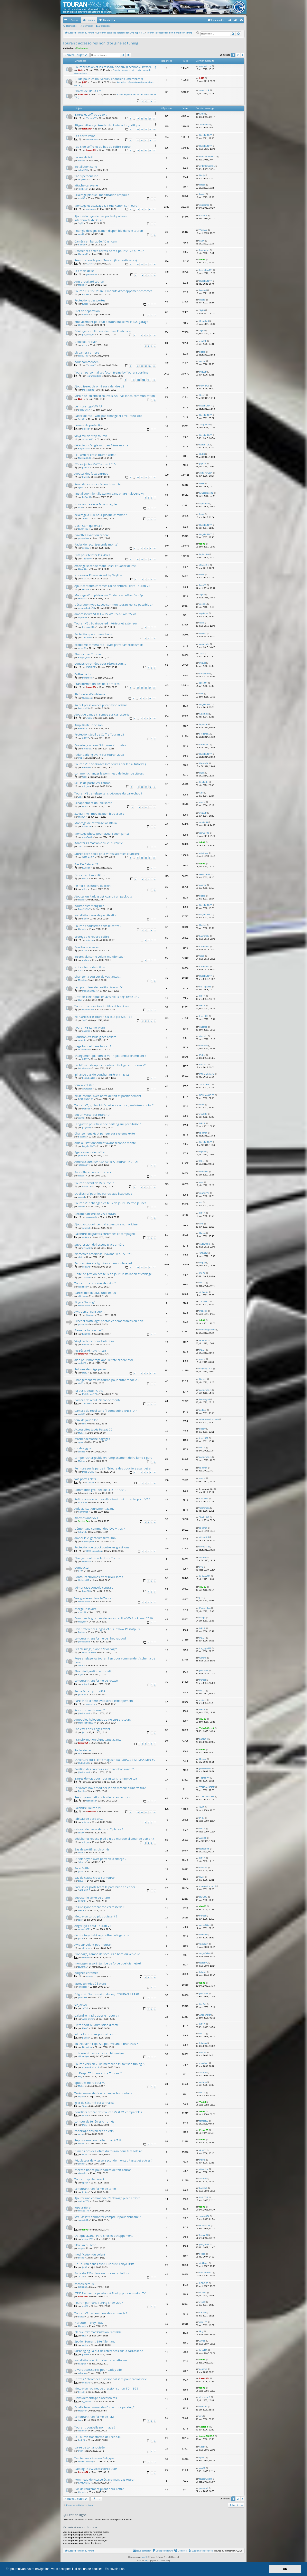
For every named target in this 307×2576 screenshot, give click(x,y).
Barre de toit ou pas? (88, 1330)
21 (154, 119)
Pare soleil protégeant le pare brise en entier (104, 1887)
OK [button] (285, 2569)
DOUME (203, 683)
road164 (82, 1612)
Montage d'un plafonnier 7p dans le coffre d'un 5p (108, 595)
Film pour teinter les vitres (92, 555)
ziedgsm (86, 1948)
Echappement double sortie (93, 803)
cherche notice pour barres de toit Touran (103, 2170)
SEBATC (203, 1253)
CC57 (89, 263)
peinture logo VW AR (88, 406)
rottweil (85, 1684)
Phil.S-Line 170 (206, 1074)
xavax (81, 160)
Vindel (202, 2102)
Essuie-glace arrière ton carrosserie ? (99, 1907)
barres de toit (83, 157)
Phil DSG (203, 2197)
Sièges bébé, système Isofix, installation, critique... (108, 125)
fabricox (203, 1934)
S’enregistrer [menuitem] (242, 21)
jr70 (80, 1571)
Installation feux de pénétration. (96, 915)
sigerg (202, 300)
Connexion (88, 26)
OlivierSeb (83, 569)
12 (142, 140)
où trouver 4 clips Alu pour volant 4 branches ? (106, 2044)
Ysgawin (203, 230)
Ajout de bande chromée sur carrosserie (101, 714)
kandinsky (83, 1287)
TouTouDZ (204, 1517)
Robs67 (82, 1175)
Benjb (202, 175)
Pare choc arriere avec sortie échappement (103, 1701)
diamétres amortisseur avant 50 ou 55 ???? (103, 1254)
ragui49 (81, 198)
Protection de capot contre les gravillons (101, 1547)
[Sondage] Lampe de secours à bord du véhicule (107, 1954)
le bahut (203, 1133)
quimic (85, 314)
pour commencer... (87, 362)
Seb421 (82, 419)
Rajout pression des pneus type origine (100, 705)
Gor (84, 777)
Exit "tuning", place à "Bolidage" (95, 1649)
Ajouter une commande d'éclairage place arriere (107, 2198)
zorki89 (81, 1414)
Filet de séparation (87, 311)
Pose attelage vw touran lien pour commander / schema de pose (114, 1660)
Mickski (81, 1461)
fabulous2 (91, 1801)
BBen (202, 773)
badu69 (203, 2052)
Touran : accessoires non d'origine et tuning (100, 43)
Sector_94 (83, 1521)
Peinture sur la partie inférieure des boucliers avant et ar (113, 1468)
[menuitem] (216, 20)
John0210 (83, 170)
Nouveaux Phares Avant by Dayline (98, 575)
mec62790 (204, 386)
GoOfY (85, 2154)
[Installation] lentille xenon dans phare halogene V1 (109, 493)
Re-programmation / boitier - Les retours (102, 1797)
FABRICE (91, 667)
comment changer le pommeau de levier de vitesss (109, 773)
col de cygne (82, 1448)
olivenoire (86, 826)
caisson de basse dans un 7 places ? (98, 1829)
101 (133, 380)
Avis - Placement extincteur (92, 1172)
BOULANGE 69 (85, 1099)
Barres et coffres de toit (90, 114)
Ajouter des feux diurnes (91, 473)
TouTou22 (87, 518)
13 (146, 140)
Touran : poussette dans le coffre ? (97, 926)
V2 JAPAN (80, 2005)
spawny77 (204, 1193)
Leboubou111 (205, 270)
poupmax (203, 1670)
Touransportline (93, 376)
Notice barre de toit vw (90, 967)
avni (201, 1223)
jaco (84, 1732)
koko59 (85, 589)
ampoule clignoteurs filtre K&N (95, 1538)
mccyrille (82, 1622)
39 (150, 129)
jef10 (84, 82)
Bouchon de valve (86, 947)
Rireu (201, 483)
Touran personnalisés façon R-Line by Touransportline (111, 372)
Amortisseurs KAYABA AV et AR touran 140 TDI (106, 1162)
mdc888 (203, 1114)
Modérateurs (82, 48)
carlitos (85, 1237)
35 (150, 264)
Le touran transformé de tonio (95, 2189)
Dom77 (202, 1759)
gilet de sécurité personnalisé (94, 2103)
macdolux (204, 2063)
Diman (202, 1233)
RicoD (85, 2028)
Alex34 (202, 1838)
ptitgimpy (203, 853)
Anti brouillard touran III (90, 281)
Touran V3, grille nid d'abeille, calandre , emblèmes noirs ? (114, 1105)
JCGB (89, 718)
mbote (202, 2160)
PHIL (201, 1818)
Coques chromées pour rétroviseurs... (100, 663)
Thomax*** (91, 118)
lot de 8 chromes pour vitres (93, 2034)
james (81, 2164)
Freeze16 (86, 767)
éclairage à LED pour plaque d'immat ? (100, 515)
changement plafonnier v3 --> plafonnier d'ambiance (110, 1056)
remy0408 (87, 837)
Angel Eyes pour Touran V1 (92, 1926)
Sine (201, 793)
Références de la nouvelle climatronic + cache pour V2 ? (112, 1499)
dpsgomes (204, 205)
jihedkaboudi (84, 1641)
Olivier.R (203, 215)
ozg (80, 1920)
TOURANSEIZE (207, 1787)
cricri (201, 623)
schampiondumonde (209, 1419)
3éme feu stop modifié (89, 1691)
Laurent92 (204, 936)
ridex (201, 574)
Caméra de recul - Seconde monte (97, 1400)
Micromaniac (92, 139)
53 (150, 209)
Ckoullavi (203, 1944)
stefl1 (84, 1373)
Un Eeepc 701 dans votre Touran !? (98, 2073)
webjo (202, 1617)
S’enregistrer (105, 26)
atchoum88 (83, 1049)
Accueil (75, 20)
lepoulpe (203, 724)
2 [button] (238, 55)
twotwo (202, 633)
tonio (84, 2192)
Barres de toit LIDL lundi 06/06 (95, 1293)
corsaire (86, 1267)
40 (154, 129)
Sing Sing (204, 714)
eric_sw (85, 786)
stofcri (85, 806)
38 (146, 129)
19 (146, 119)
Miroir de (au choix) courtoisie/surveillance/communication (114, 396)
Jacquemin (204, 424)
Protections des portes (89, 300)
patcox (81, 1871)
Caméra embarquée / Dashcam (95, 241)
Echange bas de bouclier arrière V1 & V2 (101, 1074)
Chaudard (204, 321)
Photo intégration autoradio (93, 1671)
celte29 (85, 548)
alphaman (204, 503)
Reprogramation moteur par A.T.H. (98, 2140)
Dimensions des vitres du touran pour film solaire (108, 2151)
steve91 (82, 2143)
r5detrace (82, 598)
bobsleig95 (204, 1399)
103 (143, 380)
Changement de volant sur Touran (97, 1558)
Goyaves (82, 179)
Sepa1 (202, 395)
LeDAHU (86, 497)
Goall (84, 950)
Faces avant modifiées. (89, 875)
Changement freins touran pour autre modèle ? (106, 1380)
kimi (84, 1423)
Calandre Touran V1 (87, 1808)
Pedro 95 (203, 2130)
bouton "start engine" (89, 906)
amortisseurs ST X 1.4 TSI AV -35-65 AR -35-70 (105, 614)
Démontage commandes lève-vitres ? (99, 1528)
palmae (202, 885)
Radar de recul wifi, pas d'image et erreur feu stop (108, 416)
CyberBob (87, 698)
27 (150, 688)
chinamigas (83, 2056)
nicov (84, 345)
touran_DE (204, 444)
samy (201, 241)
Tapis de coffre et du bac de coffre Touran (103, 146)
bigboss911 (83, 1580)
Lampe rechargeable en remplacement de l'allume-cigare (113, 1457)
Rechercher (71, 26)
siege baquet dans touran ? (92, 1046)
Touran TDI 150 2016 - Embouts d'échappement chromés (113, 291)
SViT (84, 578)
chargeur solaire (85, 1609)
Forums (91, 20)
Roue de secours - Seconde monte (97, 484)
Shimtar (82, 244)
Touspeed (83, 1987)
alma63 (81, 1451)
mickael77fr (83, 2201)
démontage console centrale (93, 1587)
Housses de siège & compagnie (95, 504)
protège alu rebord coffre (91, 936)
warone (81, 1665)
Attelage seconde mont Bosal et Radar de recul (106, 566)
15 (154, 140)
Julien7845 (204, 124)
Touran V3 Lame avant (89, 1027)
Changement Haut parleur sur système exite (104, 1133)
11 (138, 140)
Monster (82, 980)
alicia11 (203, 604)
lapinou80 (204, 554)
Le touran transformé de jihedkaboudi (100, 1638)
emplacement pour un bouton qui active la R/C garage (111, 322)
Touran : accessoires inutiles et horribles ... (103, 1006)
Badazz (203, 1379)
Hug (80, 1000)
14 (150, 140)
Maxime (82, 285)
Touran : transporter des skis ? (95, 1283)
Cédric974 (204, 946)
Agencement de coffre (89, 1152)
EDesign (86, 868)
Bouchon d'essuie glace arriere (95, 1037)
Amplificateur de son (88, 725)
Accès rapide (66, 21)
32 (138, 264)
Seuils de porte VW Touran (92, 783)
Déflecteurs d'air (85, 342)
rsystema (82, 617)
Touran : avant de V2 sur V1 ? (94, 1183)
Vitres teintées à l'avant (90, 1983)
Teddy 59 (82, 189)
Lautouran (204, 250)
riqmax (202, 1151)
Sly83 (202, 114)
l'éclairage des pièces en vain (94, 2131)
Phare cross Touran (87, 654)
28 (154, 688)
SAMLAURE (88, 857)
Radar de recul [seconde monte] (96, 544)
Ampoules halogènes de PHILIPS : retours (102, 1719)
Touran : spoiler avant (89, 2179)
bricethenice (84, 1068)
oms (201, 693)
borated (203, 290)
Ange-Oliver (205, 1925)
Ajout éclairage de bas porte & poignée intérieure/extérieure (100, 218)
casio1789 (83, 356)
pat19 (81, 1938)
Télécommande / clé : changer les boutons (103, 2093)
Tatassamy (83, 1165)
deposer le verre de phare (92, 1897)
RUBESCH (83, 1763)
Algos (81, 1674)
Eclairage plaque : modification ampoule (101, 195)
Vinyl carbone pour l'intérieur (94, 1341)
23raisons (87, 1277)
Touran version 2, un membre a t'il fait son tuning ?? (109, 2064)
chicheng (82, 1296)
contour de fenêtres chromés (94, 2121)
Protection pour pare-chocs (93, 634)
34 (146, 264)
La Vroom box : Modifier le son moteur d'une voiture (110, 1788)
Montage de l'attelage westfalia (95, 823)
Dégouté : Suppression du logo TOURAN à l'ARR (106, 1994)
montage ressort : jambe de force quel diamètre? (107, 1963)
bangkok (203, 2188)
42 (150, 1267)
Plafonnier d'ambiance (89, 694)
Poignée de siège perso (90, 1369)
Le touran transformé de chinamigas (99, 2053)
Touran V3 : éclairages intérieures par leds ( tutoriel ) (110, 764)
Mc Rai (202, 2004)
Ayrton (202, 361)
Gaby (81, 70)
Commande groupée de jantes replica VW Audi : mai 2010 (113, 1618)
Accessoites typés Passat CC (93, 1429)
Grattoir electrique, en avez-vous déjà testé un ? (106, 997)
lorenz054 (83, 94)
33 (142, 264)
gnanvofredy (205, 66)
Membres (108, 20)
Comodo (82, 929)
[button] (242, 55)
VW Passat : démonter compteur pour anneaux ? (107, 2217)
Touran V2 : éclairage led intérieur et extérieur (105, 623)
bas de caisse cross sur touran (95, 1877)
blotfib (81, 325)
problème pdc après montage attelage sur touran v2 (110, 1065)
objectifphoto (88, 1541)
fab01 (202, 259)
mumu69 (82, 648)
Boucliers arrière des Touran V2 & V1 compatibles (108, 2112)
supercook (204, 90)
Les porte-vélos (84, 136)
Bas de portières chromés (91, 1849)
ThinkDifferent (206, 1728)
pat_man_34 (88, 334)
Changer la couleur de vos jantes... (97, 976)
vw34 (201, 1104)
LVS (80, 1753)
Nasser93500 (84, 458)
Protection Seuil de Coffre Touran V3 (99, 734)
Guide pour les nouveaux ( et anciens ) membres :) (108, 79)
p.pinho (85, 467)
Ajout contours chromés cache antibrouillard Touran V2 (112, 586)
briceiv (202, 1429)
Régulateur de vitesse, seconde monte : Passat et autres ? (113, 2160)
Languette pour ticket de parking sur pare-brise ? (107, 1124)
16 (138, 1812)
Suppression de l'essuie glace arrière (99, 1244)
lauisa (85, 2115)
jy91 (80, 758)
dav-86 (202, 1587)
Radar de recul (84, 1750)
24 (150, 366)
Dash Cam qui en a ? (88, 526)
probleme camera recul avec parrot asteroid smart (108, 645)
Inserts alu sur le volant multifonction (99, 956)
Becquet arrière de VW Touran (95, 1214)
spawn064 (83, 2220)
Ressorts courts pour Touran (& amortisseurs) (105, 260)
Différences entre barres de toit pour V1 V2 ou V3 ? (109, 251)
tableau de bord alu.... (89, 1818)
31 (138, 559)
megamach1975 (90, 991)
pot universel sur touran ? (91, 1115)
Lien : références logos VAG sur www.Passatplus (107, 1629)
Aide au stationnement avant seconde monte (105, 1143)
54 (154, 209)
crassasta (86, 1561)
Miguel (202, 663)
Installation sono (85, 166)
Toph (84, 2106)
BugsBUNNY (205, 135)
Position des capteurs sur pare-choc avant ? (104, 1769)
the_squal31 (88, 390)
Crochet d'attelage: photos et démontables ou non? (109, 1321)
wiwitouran (87, 1089)
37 (142, 129)
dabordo (86, 1031)
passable (82, 1324)
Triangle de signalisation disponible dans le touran (108, 231)
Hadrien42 (83, 254)
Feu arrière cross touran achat (95, 455)
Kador (85, 304)
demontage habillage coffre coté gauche (101, 1935)
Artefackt (203, 822)
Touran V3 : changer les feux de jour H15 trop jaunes (110, 1203)
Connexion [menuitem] (236, 21)
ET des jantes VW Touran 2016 (95, 464)
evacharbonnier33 (208, 156)
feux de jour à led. (86, 1420)
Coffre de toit (83, 674)
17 (138, 119)
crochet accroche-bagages (92, 1439)
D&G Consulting (94, 1551)
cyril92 (81, 487)
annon (202, 802)
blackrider (204, 782)
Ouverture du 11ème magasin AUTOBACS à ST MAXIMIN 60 (114, 1760)
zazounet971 (88, 439)
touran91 (82, 1967)
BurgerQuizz (84, 657)
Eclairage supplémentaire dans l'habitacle (102, 331)
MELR (85, 878)
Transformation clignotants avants (97, 1739)
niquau (81, 2096)
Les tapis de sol (84, 271)
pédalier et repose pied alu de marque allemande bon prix (114, 1838)
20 (150, 119)
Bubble (81, 1791)
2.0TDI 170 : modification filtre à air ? (99, 813)
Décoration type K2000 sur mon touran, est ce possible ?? (113, 604)
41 (146, 1267)
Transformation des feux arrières (96, 684)
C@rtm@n (83, 1512)
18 (142, 119)
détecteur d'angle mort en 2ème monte (101, 445)
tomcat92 (203, 1016)
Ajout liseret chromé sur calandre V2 (99, 386)
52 (146, 209)
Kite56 (202, 1273)
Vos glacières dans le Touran (93, 1598)
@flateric (203, 1292)
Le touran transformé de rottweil (96, 1680)
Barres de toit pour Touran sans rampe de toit (105, 1778)
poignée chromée (86, 1973)
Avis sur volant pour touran (93, 1944)
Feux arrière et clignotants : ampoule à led (103, 1263)
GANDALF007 (89, 1652)
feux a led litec (84, 1085)
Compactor (82, 1567)
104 (148, 380)
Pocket (85, 294)
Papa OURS (88, 1472)
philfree (85, 960)
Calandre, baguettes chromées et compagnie (104, 1234)
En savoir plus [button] (115, 2569)
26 (146, 688)
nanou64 (203, 1739)
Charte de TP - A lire (87, 91)
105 (154, 380)
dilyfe (80, 1257)
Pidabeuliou (205, 1608)
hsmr (201, 514)
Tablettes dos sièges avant (92, 1729)
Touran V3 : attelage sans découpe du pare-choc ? (108, 793)
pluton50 (82, 1694)
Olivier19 (86, 1186)
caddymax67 (205, 1244)
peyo (80, 2134)
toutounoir (204, 1849)
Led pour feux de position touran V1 (99, 987)
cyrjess (202, 1700)
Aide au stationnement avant (94, 1508)
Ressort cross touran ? (89, 1710)
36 (138, 129)
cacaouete (204, 644)
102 (138, 380)
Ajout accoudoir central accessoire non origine (105, 1224)
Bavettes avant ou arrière (91, 535)
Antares (203, 1557)
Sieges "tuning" (84, 1302)
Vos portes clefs (85, 1479)
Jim (79, 797)
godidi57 (82, 1363)
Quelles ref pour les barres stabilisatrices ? (103, 1193)
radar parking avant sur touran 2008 (99, 754)
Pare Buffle (81, 1868)
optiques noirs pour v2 (89, 2083)
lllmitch (202, 925)
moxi (80, 507)
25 (154, 366)
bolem (202, 194)
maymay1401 (205, 1368)
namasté (203, 1045)
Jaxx (201, 653)
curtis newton (205, 473)
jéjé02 (81, 1118)
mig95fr (203, 341)
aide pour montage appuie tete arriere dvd (103, 1360)
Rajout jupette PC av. (88, 1391)
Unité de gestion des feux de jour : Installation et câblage (113, 1274)
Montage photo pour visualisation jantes (101, 833)
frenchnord (87, 678)
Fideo (85, 918)
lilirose (202, 185)
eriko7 (81, 1832)
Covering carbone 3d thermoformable (100, 745)
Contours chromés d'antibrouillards (98, 1577)
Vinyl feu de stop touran (90, 436)
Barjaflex (82, 1137)
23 (146, 366)
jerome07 (82, 1155)
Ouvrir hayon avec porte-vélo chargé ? (100, 1859)
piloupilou (82, 2173)
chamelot (203, 1171)
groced (85, 429)
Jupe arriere (82, 2207)
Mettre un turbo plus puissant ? (95, 1916)
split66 (85, 2183)
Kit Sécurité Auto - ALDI (90, 1350)
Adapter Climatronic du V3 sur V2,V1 (99, 843)
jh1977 (85, 738)
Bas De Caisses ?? (86, 864)
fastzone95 (83, 708)
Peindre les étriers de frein (92, 886)
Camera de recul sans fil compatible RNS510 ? (105, 1410)
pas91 (81, 234)
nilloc (84, 889)
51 (142, 209)
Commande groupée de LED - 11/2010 (100, 1490)
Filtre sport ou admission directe (96, 2025)
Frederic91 (83, 728)
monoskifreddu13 (86, 608)
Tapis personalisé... (87, 176)
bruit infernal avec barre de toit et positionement (107, 1096)
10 (154, 335)
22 (142, 366)
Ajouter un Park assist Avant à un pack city (103, 896)
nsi (200, 1202)
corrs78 (81, 1206)
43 (154, 1267)
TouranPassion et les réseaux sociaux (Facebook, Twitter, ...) (115, 67)
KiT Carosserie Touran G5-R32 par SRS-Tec (103, 1017)
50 (138, 209)
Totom (81, 1862)
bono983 (86, 1344)
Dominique (87, 2047)
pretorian (90, 209)
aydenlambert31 (207, 166)
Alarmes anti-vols (86, 1518)
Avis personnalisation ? (90, 1311)
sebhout (86, 1228)
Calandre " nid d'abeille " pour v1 (96, 2015)
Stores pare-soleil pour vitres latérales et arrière (107, 854)
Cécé (80, 970)
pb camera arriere (86, 352)
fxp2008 (86, 1334)
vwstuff (81, 1197)
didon (80, 1852)
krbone (85, 1957)
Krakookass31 (206, 493)
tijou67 (81, 1881)
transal (85, 477)
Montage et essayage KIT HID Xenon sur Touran (106, 205)
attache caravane (86, 185)
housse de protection (88, 425)
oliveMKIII (87, 1248)
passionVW (91, 274)
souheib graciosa (207, 1329)
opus (80, 1442)
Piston (202, 1055)
